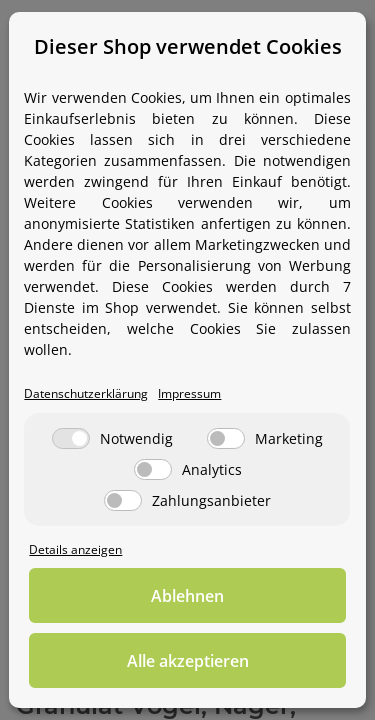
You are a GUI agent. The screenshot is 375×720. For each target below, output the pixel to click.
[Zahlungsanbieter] (123, 500)
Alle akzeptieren (188, 661)
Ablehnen (187, 596)
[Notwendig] (71, 438)
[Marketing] (226, 438)
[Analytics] (153, 469)
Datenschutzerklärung (86, 393)
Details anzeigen (75, 549)
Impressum (189, 393)
